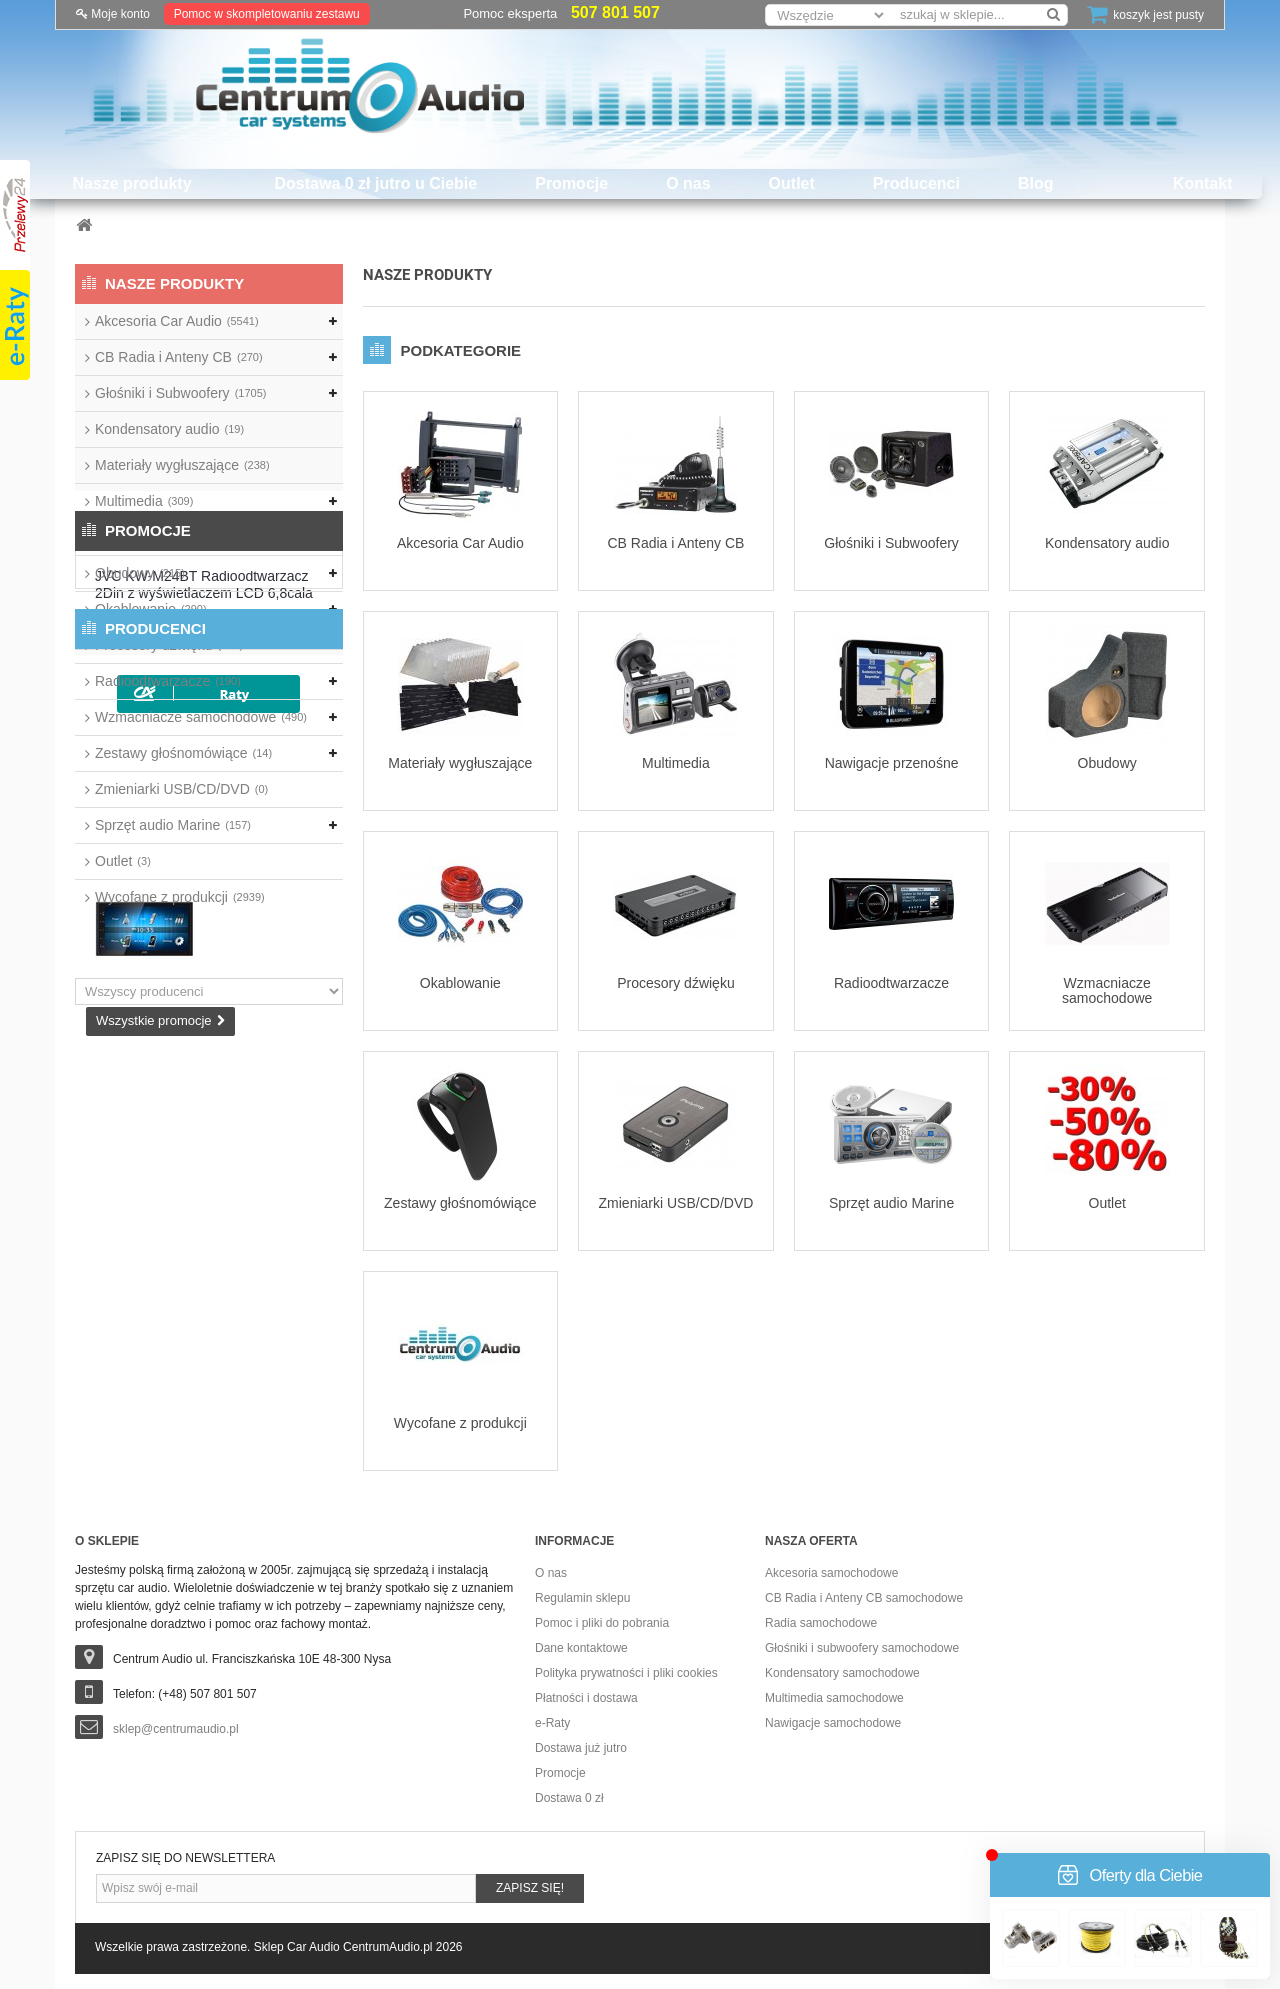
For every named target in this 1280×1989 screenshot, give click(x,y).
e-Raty (552, 1723)
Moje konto (113, 14)
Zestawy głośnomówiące (183, 753)
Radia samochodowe (821, 1623)
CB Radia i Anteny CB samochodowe (864, 1598)
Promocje (571, 183)
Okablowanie (151, 609)
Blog (1036, 183)
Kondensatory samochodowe (842, 1673)
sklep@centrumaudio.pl (176, 1729)
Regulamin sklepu (582, 1598)
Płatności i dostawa (586, 1698)
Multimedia (144, 501)
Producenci (916, 183)
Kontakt (1203, 183)
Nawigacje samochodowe (833, 1723)
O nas (688, 183)
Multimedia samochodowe (834, 1698)
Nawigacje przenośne (171, 537)
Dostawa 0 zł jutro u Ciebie (376, 183)
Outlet (792, 183)
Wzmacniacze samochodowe (201, 717)
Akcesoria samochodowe (831, 1573)
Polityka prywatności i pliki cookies (626, 1673)
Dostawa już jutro (581, 1748)
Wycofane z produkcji (180, 897)
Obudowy (140, 573)
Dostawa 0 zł (569, 1798)
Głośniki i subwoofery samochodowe (862, 1648)
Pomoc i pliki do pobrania (602, 1623)
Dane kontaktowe (581, 1648)
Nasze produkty (131, 183)
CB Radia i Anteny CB (179, 357)
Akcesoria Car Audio (177, 321)
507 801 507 (615, 12)
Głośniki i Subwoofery (180, 393)
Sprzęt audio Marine (173, 825)
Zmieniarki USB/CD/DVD (181, 789)
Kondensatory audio (169, 429)
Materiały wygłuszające (182, 465)
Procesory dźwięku (169, 645)
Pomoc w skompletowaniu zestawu (267, 14)
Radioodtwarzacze (168, 681)
